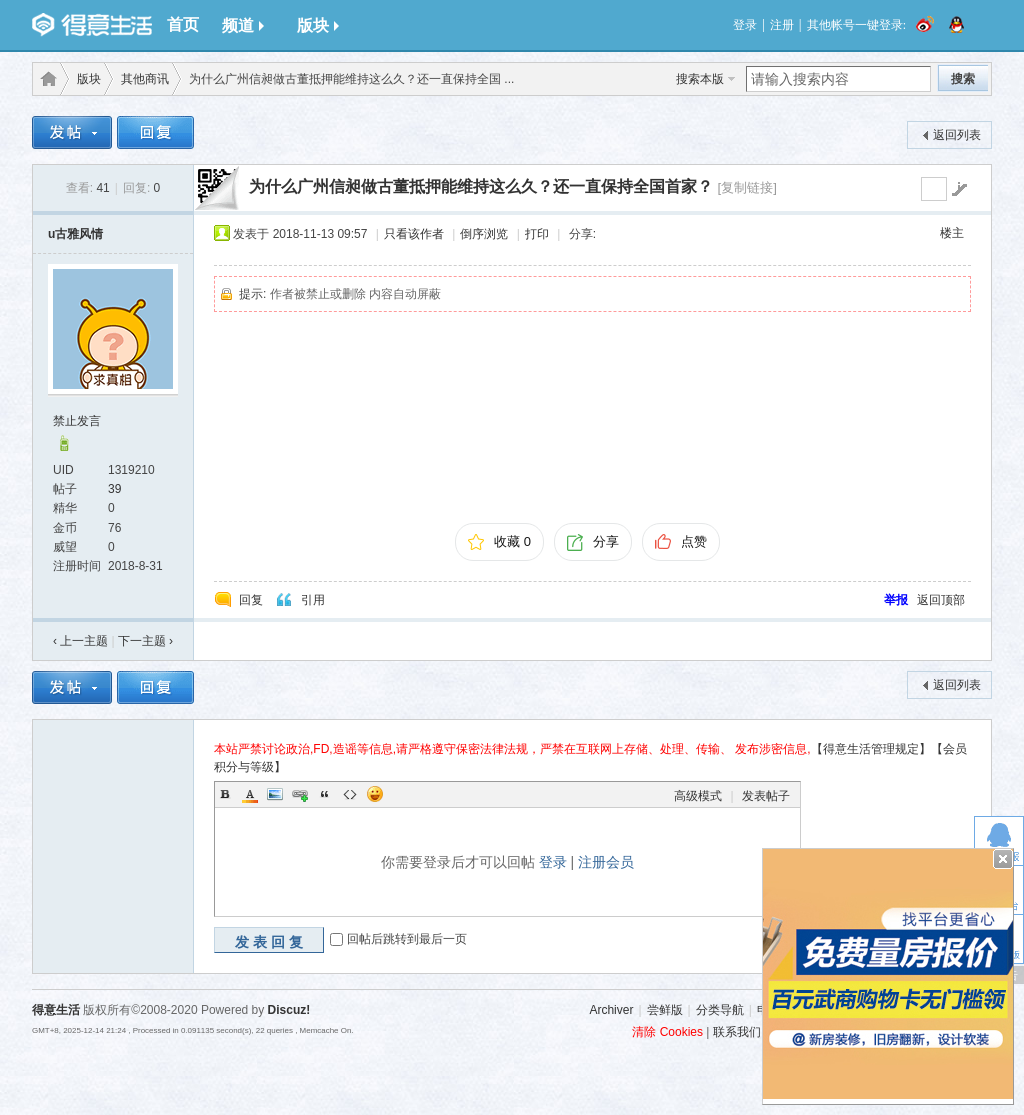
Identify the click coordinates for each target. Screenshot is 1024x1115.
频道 (243, 25)
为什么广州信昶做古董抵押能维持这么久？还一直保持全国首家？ (481, 186)
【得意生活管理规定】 (871, 749)
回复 (251, 600)
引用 (313, 600)
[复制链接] (746, 187)
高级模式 (698, 796)
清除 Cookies (667, 1032)
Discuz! (289, 1010)
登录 (745, 25)
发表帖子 (766, 796)
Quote (325, 794)
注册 (782, 25)
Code (350, 794)
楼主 (952, 233)
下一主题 (145, 641)
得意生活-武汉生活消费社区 (45, 79)
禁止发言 (77, 421)
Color (250, 794)
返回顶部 (941, 600)
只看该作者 (414, 234)
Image (275, 794)
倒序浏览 (484, 234)
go (959, 189)
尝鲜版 (665, 1010)
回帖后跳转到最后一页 (407, 939)
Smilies (375, 794)
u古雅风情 (75, 234)
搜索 (963, 79)
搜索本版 (700, 79)
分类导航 (720, 1010)
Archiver (611, 1010)
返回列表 (957, 135)
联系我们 (737, 1032)
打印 (537, 234)
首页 (183, 24)
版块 (318, 25)
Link (300, 794)
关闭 (1003, 859)
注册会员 (606, 862)
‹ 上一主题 (80, 641)
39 (114, 489)
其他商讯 (145, 79)
